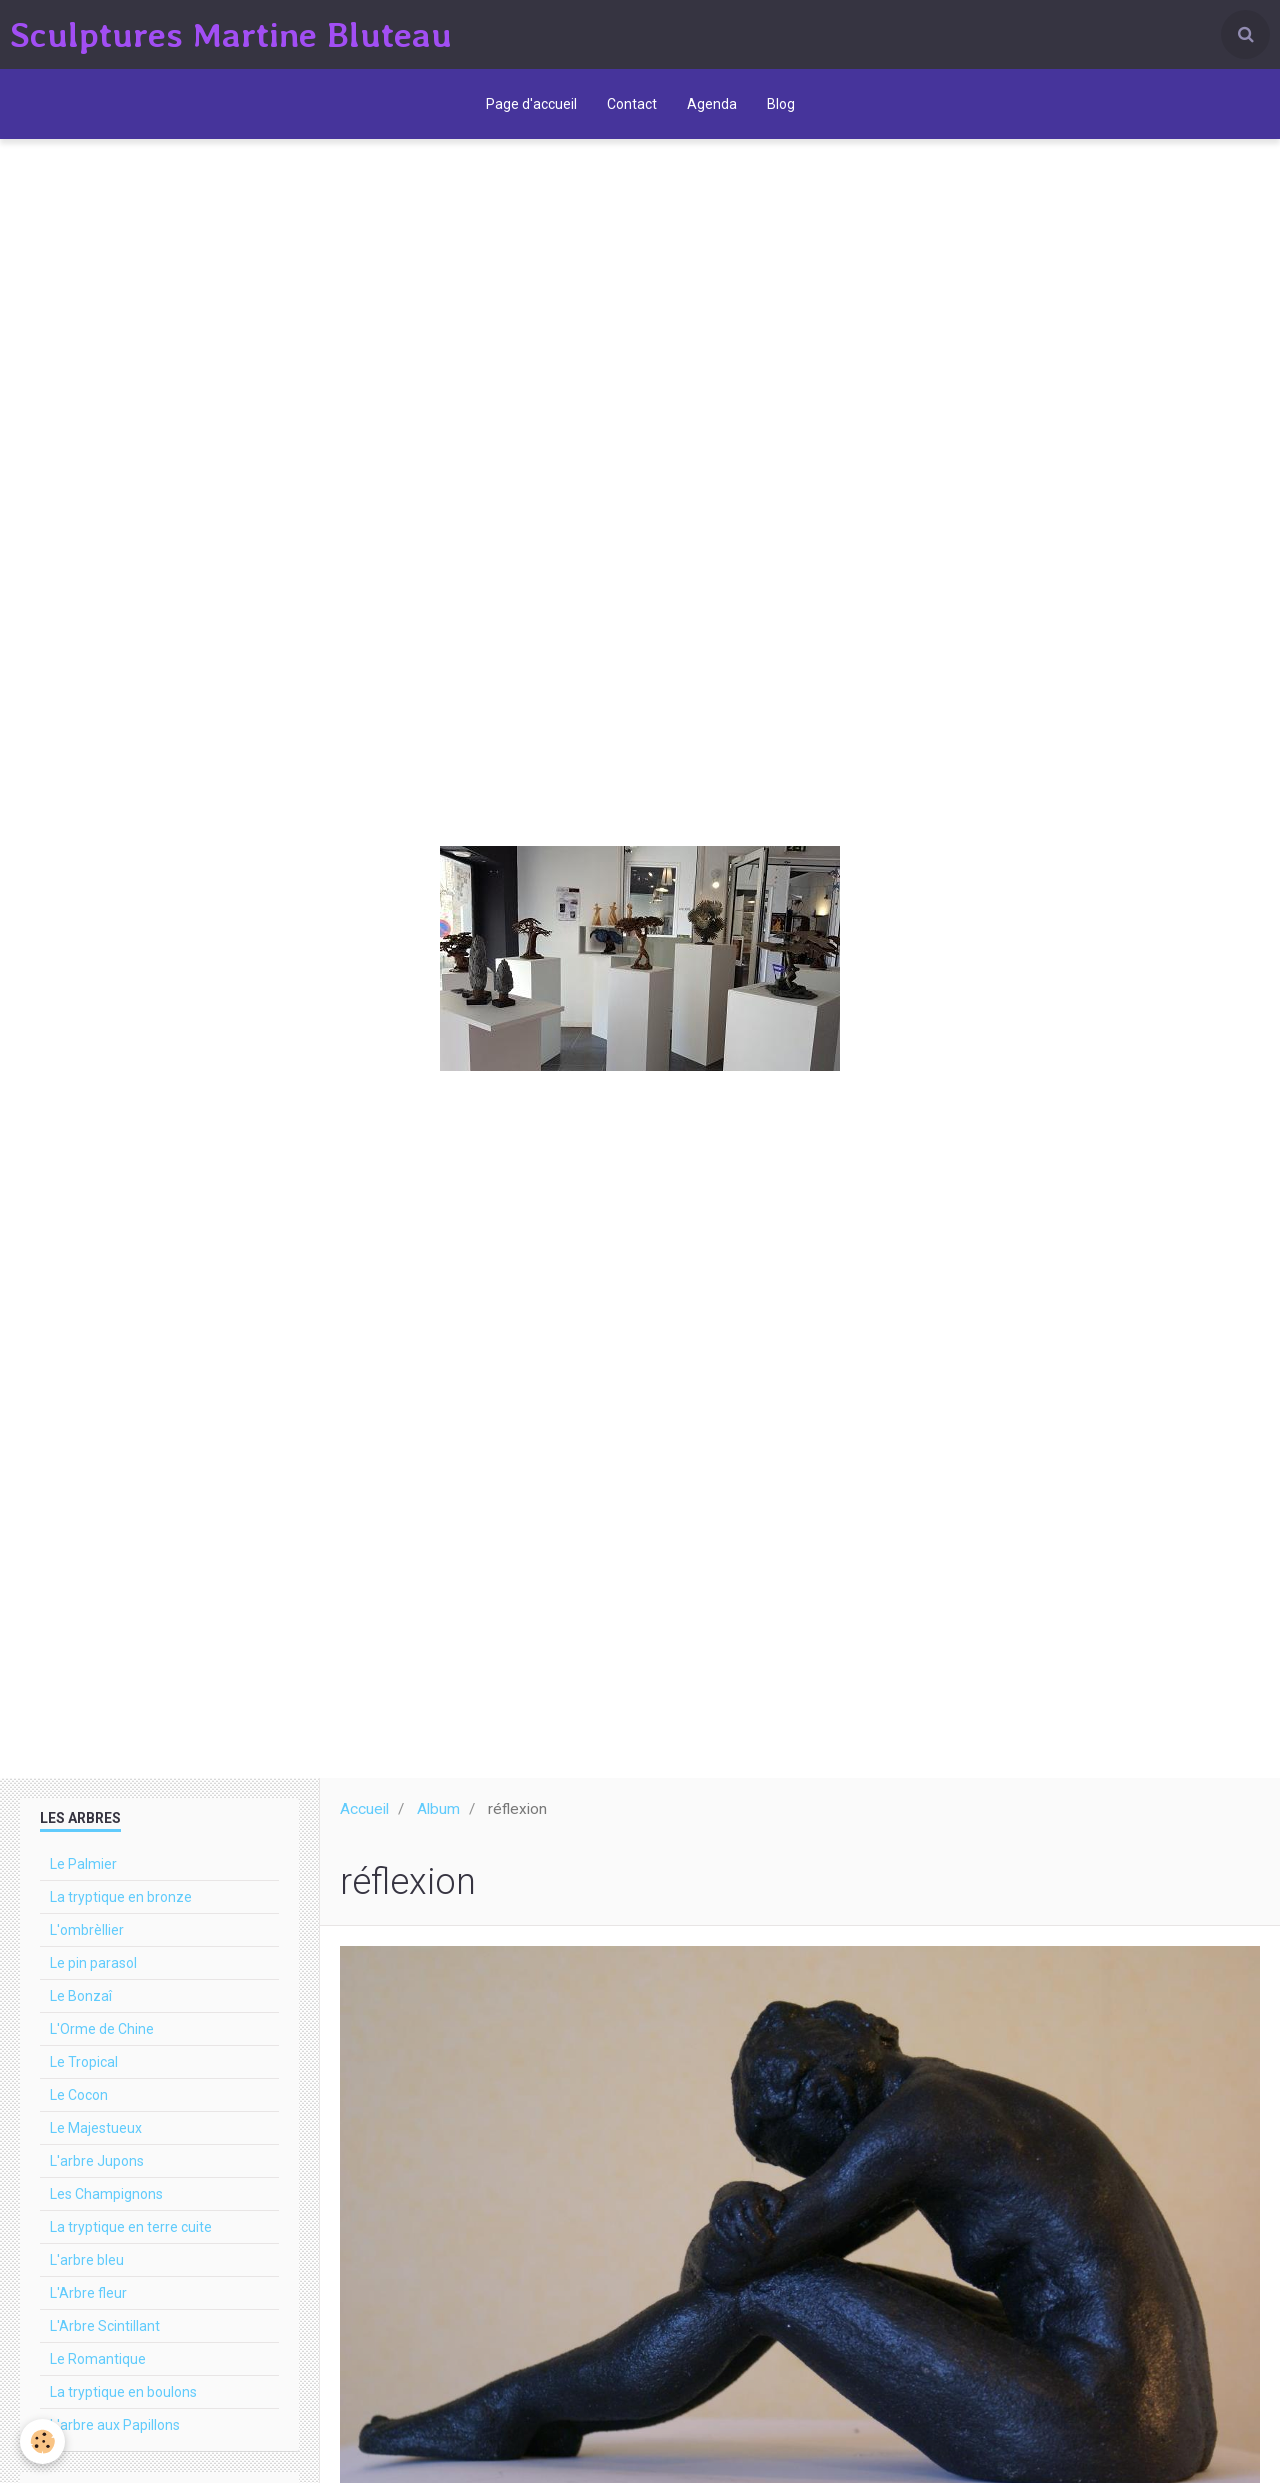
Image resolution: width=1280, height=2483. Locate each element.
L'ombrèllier (87, 1930)
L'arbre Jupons (97, 2161)
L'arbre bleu (87, 2260)
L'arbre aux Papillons (115, 2425)
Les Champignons (106, 2194)
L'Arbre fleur (88, 2293)
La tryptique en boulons (123, 2392)
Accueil (364, 1809)
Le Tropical (84, 2062)
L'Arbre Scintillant (105, 2326)
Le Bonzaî (81, 1996)
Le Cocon (79, 2095)
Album (438, 1809)
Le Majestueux (96, 2128)
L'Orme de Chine (102, 2029)
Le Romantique (98, 2359)
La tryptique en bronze (121, 1897)
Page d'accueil (531, 104)
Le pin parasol (93, 1963)
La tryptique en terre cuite (131, 2227)
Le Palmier (83, 1864)
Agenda (712, 104)
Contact (632, 104)
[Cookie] (42, 2441)
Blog (781, 104)
